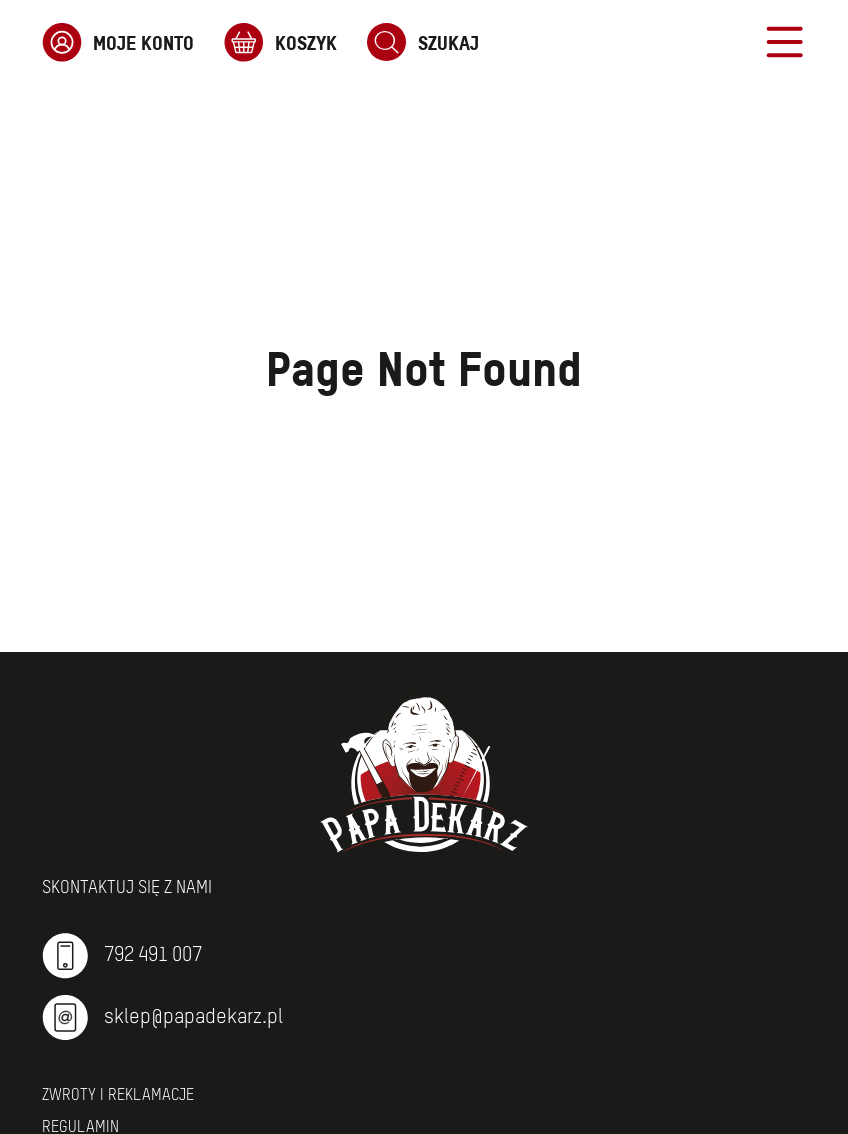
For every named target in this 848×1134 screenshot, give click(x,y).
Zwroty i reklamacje (118, 1096)
